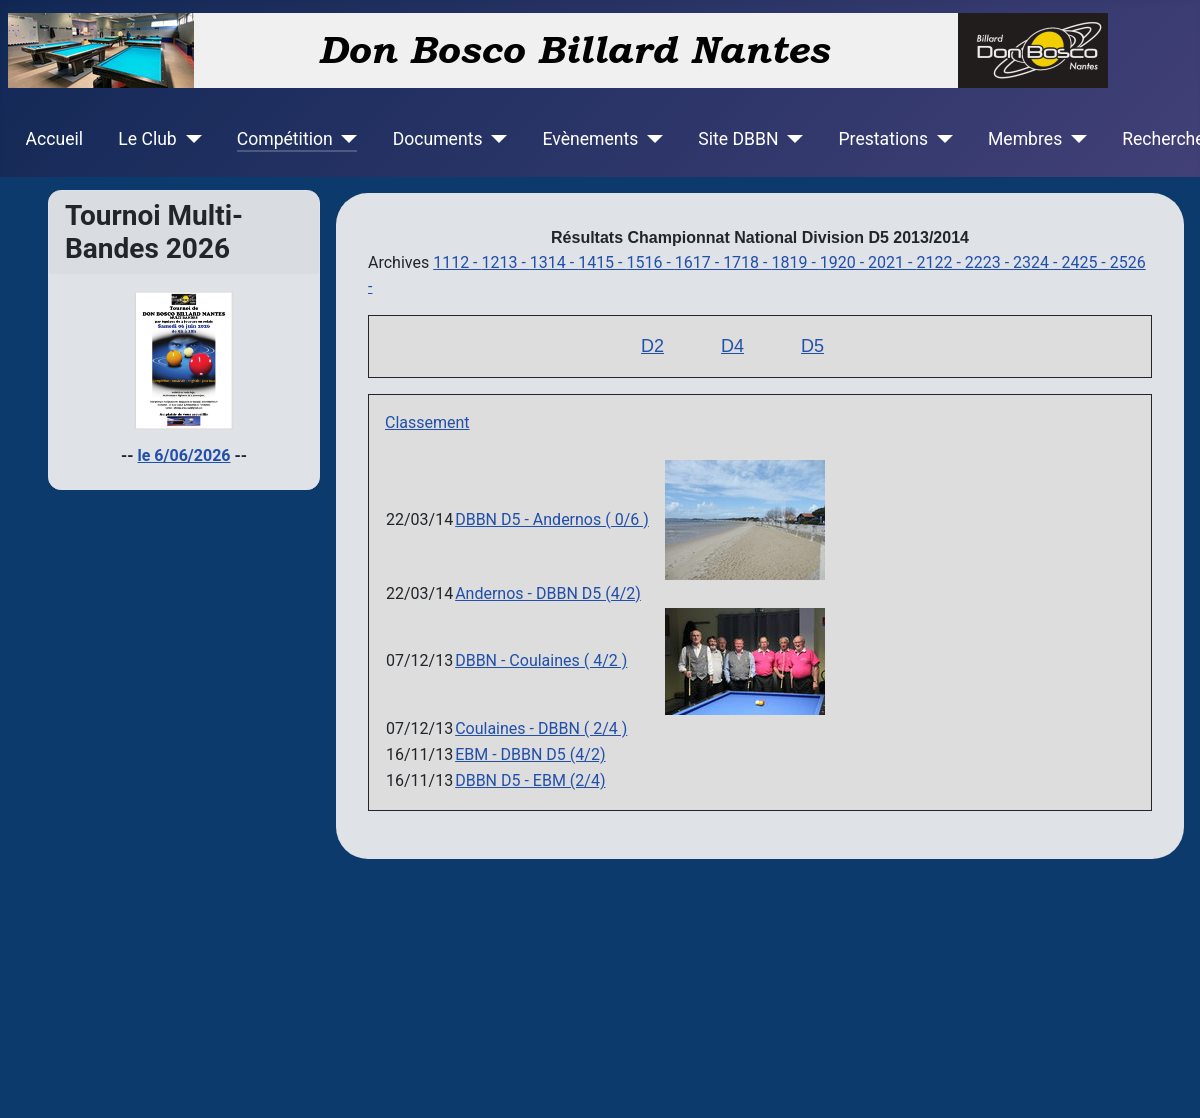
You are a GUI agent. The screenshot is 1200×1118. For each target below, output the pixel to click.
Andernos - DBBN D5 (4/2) (548, 593)
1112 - (457, 262)
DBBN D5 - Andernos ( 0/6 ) (552, 519)
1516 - (650, 262)
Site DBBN (738, 139)
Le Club (147, 139)
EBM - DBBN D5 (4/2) (530, 754)
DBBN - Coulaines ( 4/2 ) (541, 660)
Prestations (884, 139)
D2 (652, 346)
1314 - (554, 262)
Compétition (285, 139)
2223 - (989, 262)
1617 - (699, 262)
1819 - (795, 262)
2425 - (1085, 262)
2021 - (892, 262)
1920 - (844, 262)
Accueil (54, 139)
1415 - (602, 262)
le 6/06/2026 (184, 455)
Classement (427, 422)
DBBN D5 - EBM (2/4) (530, 780)
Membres (1025, 139)
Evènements (590, 139)
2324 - (1037, 262)
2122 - (940, 262)
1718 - (747, 262)
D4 (732, 346)
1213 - (505, 262)
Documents (438, 139)
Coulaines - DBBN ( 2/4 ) (541, 728)
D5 (812, 346)
